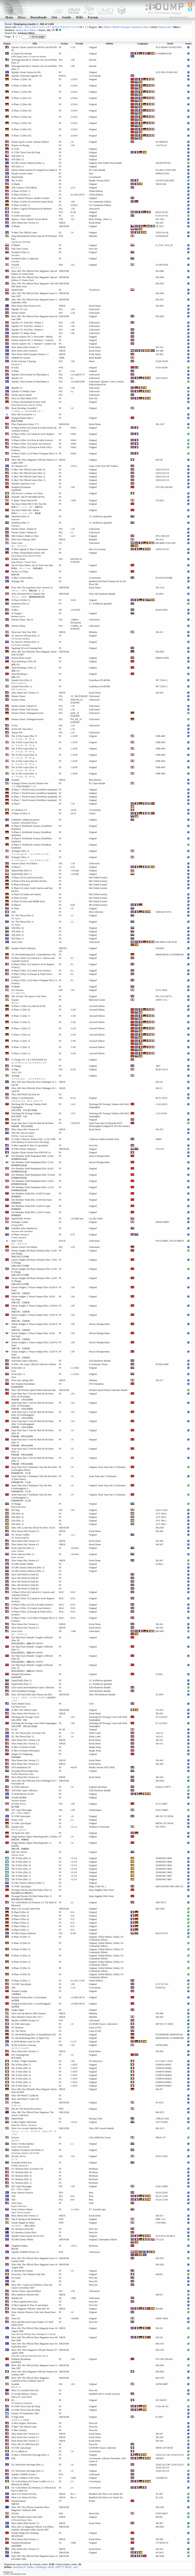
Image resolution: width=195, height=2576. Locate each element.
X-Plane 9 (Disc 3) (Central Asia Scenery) (31, 443)
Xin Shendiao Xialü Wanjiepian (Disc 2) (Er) (32, 1157)
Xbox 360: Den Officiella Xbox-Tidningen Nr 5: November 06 (34, 1782)
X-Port (14, 725)
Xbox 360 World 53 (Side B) (24, 1588)
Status (188, 43)
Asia (145, 27)
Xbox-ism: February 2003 (23, 539)
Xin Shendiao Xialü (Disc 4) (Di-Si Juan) (30, 1195)
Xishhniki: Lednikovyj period (25, 821)
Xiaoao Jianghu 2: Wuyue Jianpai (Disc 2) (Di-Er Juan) (34, 1308)
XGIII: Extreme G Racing (23, 362)
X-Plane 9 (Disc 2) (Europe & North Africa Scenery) (31, 449)
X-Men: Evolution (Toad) (23, 1747)
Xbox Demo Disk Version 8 (24, 350)
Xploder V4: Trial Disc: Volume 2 (27, 322)
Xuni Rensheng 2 (19, 675)
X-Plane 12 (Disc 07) (21, 98)
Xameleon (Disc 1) (20, 524)
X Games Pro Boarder (28, 55)
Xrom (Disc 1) (18, 1375)
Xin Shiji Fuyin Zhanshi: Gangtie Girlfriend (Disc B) (32, 1658)
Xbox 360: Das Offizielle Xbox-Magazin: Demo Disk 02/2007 (34, 653)
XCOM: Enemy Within (22, 1564)
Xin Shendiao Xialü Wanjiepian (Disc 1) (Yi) (32, 1163)
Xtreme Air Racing (20, 145)
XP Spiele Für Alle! (20, 1833)
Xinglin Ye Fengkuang (21, 1755)
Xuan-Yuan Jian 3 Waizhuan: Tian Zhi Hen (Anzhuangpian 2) (31, 1488)
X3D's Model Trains (20, 1705)
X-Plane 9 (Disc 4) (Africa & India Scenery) (32, 440)
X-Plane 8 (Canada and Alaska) (26, 894)
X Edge (16, 1071)
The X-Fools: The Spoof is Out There (28, 996)
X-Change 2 (18, 614)
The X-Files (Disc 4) (21, 1865)
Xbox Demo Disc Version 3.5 (25, 1627)
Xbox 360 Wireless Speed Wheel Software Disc (33, 1390)
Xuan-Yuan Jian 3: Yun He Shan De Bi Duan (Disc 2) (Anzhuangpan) (32, 1415)
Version (79, 43)
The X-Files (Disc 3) (21, 1868)
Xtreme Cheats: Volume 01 (24, 529)
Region (7, 43)
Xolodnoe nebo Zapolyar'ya (24, 1229)
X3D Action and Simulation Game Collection (32, 1687)
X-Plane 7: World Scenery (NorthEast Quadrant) (34, 800)
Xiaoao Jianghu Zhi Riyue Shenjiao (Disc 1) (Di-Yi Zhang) (34, 1262)
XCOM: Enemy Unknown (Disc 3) (27, 1567)
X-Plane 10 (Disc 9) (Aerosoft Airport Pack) (32, 201)
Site (55, 17)
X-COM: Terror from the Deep (25, 152)
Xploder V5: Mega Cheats (23, 333)
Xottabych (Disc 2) (20, 253)
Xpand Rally (17, 177)
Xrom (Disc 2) (18, 1369)
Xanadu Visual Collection (23, 948)
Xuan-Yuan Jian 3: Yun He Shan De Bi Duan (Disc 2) (32, 1451)
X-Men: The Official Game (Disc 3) (28, 473)
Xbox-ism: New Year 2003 (23, 632)
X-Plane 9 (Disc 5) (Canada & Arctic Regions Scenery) (32, 435)
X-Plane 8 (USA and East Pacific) (27, 877)
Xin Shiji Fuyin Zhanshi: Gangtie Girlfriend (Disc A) (32, 1668)
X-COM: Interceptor (21, 215)
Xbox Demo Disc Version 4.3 (25, 1544)
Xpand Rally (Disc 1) (21, 874)
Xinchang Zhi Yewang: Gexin (25, 1718)
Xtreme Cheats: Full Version (24, 709)
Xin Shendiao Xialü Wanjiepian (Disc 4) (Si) (32, 1170)
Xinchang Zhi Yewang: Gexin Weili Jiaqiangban (34, 1724)
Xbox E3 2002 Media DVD (24, 398)
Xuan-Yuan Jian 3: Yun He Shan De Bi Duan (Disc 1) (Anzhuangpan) (32, 1424)
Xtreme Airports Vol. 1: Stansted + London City (33, 343)
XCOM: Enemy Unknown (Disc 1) (27, 1571)
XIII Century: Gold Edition (24, 187)
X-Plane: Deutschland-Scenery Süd (27, 554)
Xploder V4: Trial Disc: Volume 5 (27, 326)
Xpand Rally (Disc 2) (21, 870)
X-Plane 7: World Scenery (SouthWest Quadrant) (34, 789)
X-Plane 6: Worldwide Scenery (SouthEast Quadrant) (31, 834)
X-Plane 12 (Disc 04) (21, 116)
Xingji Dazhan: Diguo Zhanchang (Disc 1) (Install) (31, 1845)
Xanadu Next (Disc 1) (21, 688)
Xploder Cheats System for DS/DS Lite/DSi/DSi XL (34, 49)
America (136, 27)
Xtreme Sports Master (21, 395)
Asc (169, 27)
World (115, 27)
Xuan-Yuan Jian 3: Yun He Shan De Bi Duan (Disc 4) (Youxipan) (32, 1396)
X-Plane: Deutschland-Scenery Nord (28, 403)
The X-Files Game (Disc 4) (24, 756)
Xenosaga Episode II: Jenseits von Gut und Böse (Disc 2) (34, 61)
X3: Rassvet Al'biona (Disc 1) (25, 643)
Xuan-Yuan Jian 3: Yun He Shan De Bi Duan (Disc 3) (32, 1442)
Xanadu (15, 1001)
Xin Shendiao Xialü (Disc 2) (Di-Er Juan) (31, 1207)
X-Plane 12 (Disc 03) (21, 123)
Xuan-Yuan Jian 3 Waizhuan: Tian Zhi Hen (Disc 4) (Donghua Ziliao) (34, 1470)
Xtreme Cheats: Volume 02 (24, 532)
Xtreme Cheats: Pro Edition (24, 863)
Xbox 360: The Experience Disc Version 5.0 (32, 589)
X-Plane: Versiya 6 (20, 1236)
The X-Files (17, 180)
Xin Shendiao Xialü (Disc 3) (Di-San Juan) (31, 1201)
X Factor (15, 212)
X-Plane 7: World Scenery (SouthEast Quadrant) (34, 793)
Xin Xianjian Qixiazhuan (23, 1385)
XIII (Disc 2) (17, 935)
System (64, 43)
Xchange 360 (17, 581)
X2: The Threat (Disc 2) (22, 917)
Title (34, 43)
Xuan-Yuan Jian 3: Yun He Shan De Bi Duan (32, 1124)
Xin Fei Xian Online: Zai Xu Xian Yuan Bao (32, 566)
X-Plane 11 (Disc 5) (20, 1028)
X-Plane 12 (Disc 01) (21, 135)
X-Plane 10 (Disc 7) (20, 191)
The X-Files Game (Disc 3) (24, 762)
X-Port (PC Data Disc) (22, 729)
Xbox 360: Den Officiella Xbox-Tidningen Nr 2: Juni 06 (34, 1083)
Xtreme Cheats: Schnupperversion (27, 713)
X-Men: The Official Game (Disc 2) (28, 476)
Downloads (38, 17)
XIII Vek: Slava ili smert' (23, 1134)
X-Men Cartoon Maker (22, 577)
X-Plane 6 (16, 867)
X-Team (15, 908)
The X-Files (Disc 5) (21, 1858)
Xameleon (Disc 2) (20, 605)
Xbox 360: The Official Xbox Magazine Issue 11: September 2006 (34, 301)
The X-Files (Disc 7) (21, 1876)
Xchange (28, 1077)
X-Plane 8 (16, 905)
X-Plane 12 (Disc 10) (21, 79)
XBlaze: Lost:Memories (27, 1099)
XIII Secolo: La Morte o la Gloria (27, 493)
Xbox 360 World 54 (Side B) (24, 1578)
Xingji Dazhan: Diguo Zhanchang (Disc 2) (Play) (34, 1838)
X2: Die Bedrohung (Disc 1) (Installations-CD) (33, 954)
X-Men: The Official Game (24, 232)
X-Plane (15, 371)
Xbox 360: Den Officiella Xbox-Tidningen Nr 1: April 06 (34, 1089)
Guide (66, 17)
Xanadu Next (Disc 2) (21, 681)
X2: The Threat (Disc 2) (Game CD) (28, 1733)
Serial (170, 43)
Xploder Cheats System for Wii (26, 72)
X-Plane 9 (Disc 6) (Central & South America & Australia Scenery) (34, 429)
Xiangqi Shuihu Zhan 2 (22, 419)
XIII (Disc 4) (17, 156)
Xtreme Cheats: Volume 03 (24, 706)
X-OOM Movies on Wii (22, 1794)
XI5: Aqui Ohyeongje (21, 1811)
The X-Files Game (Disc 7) (24, 737)
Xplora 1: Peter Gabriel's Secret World (29, 219)
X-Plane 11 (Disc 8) (20, 1009)
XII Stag (15, 1510)
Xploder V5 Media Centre (23, 391)
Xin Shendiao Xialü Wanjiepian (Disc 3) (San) (33, 1176)
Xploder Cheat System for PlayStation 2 (30, 374)
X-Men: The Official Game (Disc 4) (28, 469)
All (19, 27)
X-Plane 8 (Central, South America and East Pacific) (32, 889)
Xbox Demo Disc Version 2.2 (25, 1743)
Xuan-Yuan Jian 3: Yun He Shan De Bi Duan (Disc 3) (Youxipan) (32, 1405)
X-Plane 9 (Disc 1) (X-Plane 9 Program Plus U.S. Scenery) (34, 455)
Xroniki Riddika (19, 1799)
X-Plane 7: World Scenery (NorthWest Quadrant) (34, 796)
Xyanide (16, 266)
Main (9, 17)
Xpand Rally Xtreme (21, 1218)
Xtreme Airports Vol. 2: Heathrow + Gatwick (32, 340)
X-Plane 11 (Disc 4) (20, 1034)
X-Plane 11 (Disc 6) (20, 1022)
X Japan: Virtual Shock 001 (24, 500)
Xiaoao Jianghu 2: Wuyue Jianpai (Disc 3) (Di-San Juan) (33, 1299)
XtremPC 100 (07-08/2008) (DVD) (27, 497)
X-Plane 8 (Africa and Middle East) (28, 901)
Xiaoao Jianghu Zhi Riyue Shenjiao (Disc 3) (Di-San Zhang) (34, 1253)
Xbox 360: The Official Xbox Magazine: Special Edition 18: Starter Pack (34, 272)
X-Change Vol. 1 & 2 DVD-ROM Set (29, 1061)
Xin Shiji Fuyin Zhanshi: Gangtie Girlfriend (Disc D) (32, 1640)
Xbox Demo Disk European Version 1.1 (30, 354)
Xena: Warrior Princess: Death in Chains (30, 198)
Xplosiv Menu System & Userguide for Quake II (34, 170)
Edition (109, 43)
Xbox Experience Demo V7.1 (25, 424)
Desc (33, 30)
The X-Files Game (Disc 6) (24, 743)
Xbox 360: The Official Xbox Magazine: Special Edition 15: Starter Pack (34, 279)
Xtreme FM (16, 732)
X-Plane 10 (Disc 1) (20, 194)
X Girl (14, 1729)
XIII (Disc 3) (17, 159)
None (162, 27)
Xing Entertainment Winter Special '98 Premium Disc (34, 239)
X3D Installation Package (23, 1691)
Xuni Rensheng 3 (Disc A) (23, 669)
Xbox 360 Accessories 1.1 (23, 414)
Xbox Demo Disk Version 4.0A (26, 305)
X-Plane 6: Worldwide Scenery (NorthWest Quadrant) (31, 840)
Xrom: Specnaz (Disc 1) (22, 1555)
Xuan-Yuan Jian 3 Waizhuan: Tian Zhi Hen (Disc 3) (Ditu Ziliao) (34, 1479)
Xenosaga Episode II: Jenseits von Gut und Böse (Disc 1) (34, 67)
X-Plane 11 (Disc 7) (20, 1016)
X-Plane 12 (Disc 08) (21, 91)
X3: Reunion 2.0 (19, 466)
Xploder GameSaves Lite (23, 483)
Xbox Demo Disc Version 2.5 (25, 692)
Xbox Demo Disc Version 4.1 (25, 1624)
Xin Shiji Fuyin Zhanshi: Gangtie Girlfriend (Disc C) (32, 1649)
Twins (107, 27)
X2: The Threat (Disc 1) (22, 923)
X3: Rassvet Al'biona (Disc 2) (25, 637)
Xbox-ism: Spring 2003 (22, 1380)
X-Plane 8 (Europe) (20, 884)
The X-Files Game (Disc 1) (24, 775)
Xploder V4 (16, 378)
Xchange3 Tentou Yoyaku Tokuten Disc (30, 784)
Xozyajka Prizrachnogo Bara (24, 1772)
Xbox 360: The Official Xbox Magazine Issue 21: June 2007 (34, 295)
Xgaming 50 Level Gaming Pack (26, 648)
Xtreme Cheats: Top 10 (22, 619)
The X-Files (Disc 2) (21, 1872)
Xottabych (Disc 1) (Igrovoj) (24, 260)
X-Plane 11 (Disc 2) (20, 1047)
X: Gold (15, 149)
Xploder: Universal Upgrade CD (26, 75)
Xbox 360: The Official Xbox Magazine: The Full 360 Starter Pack (34, 285)
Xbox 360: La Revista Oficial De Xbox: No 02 (33, 1527)
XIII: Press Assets (19, 248)
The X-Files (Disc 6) (21, 1861)
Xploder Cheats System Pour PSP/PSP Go (31, 1152)
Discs (22, 17)
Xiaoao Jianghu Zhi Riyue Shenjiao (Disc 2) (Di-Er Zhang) (34, 1272)
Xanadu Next (19, 1828)
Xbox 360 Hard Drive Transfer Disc (28, 595)
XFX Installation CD (21, 1767)
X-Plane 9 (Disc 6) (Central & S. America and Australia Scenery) (33, 959)
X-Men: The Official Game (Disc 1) (28, 480)
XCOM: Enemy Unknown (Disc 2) (27, 163)
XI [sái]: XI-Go (18, 1805)
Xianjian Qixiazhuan (21, 488)
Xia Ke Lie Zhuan (19, 573)
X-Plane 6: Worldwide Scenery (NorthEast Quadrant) (31, 846)
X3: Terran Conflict (20, 1536)
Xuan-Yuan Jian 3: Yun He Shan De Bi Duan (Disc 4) (32, 1433)
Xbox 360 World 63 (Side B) (24, 1574)
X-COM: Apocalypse (21, 1823)
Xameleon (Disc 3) (20, 518)
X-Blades (15, 184)
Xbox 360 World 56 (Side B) (24, 1581)
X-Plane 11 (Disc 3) (20, 1041)
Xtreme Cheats (18, 312)
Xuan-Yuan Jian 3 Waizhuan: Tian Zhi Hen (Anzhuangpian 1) (31, 1497)
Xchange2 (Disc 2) (30, 852)
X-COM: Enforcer (19, 1787)
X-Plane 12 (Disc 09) (21, 85)
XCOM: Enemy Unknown (23, 1149)
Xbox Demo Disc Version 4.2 (25, 222)
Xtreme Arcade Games (22, 173)
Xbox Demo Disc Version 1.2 (25, 1760)
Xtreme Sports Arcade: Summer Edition (30, 141)
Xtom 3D (15, 1119)
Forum (93, 17)
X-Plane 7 (16, 803)
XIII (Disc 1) (17, 166)
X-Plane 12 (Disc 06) (21, 104)
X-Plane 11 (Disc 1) (20, 1053)
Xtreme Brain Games (21, 658)
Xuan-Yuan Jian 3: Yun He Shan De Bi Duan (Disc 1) (32, 1461)
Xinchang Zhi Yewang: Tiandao (26, 1115)
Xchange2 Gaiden (19, 1223)
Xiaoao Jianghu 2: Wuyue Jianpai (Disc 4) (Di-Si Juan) (34, 1290)
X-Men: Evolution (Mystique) (25, 1750)
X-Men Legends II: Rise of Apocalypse (29, 549)
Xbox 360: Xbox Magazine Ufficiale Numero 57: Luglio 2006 (34, 461)
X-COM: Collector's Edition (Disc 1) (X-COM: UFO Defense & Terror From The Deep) (33, 1140)
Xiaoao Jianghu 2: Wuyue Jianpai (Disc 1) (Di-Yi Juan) (34, 1318)
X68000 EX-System (20, 357)
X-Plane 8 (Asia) (19, 898)
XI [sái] (15, 367)
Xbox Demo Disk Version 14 (24, 347)
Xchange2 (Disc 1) (30, 858)
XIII (13, 912)
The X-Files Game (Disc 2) (24, 768)
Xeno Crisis (19, 544)
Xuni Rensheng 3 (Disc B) (23, 663)
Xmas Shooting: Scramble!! (27, 409)
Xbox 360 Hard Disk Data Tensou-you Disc (33, 1697)
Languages (142, 43)
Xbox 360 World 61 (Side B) (24, 1585)
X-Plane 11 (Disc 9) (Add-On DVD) (28, 1006)
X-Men (14, 609)
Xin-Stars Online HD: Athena (26, 511)
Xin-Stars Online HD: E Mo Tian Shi (28, 505)
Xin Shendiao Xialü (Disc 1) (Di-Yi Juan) (31, 1213)
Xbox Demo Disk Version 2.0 (25, 1531)
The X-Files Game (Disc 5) (24, 750)
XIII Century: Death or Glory (25, 536)
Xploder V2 (16, 388)
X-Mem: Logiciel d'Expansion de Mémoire (31, 208)
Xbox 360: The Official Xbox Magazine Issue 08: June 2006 (34, 318)
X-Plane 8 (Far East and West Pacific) (29, 881)
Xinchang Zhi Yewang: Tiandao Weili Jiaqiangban (29, 1107)
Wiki (79, 17)
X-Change (16, 1066)
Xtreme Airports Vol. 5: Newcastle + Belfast (32, 336)
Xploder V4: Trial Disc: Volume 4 (27, 329)
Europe (125, 27)
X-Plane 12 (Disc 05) (21, 110)
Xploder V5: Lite (19, 309)
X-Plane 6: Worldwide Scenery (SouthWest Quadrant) (31, 827)
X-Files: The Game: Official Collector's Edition (33, 1364)
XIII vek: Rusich (19, 1853)
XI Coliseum (18, 991)
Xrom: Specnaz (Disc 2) (22, 1549)
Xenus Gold (17, 1819)
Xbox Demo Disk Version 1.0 (25, 1713)
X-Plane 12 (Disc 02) (21, 129)
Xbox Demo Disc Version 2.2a (25, 1740)
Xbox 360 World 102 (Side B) (25, 1094)
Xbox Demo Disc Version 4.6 (25, 1129)
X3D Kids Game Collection (24, 1360)
